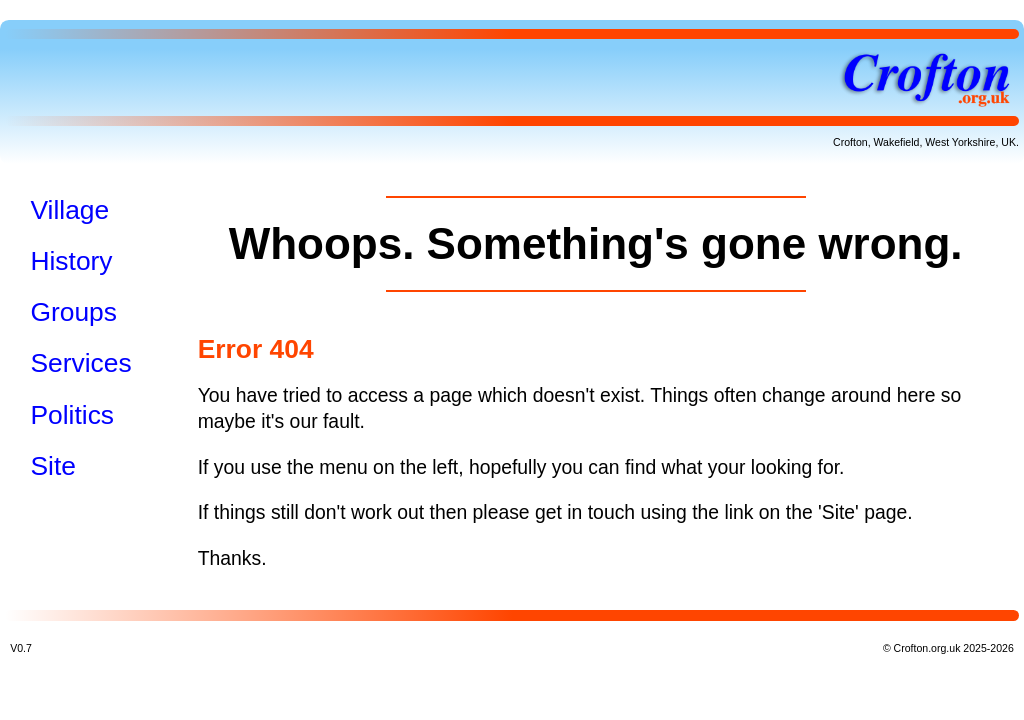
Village (69, 210)
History (71, 261)
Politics (72, 415)
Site (52, 466)
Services (80, 363)
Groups (73, 312)
